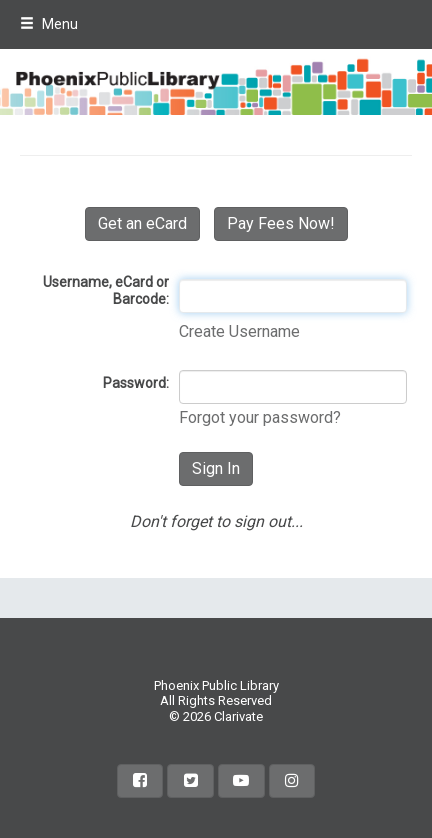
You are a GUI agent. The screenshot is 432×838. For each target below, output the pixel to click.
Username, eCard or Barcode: (106, 291)
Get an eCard (142, 223)
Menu (49, 24)
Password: (136, 383)
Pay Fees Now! (281, 223)
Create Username (239, 331)
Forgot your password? (260, 417)
